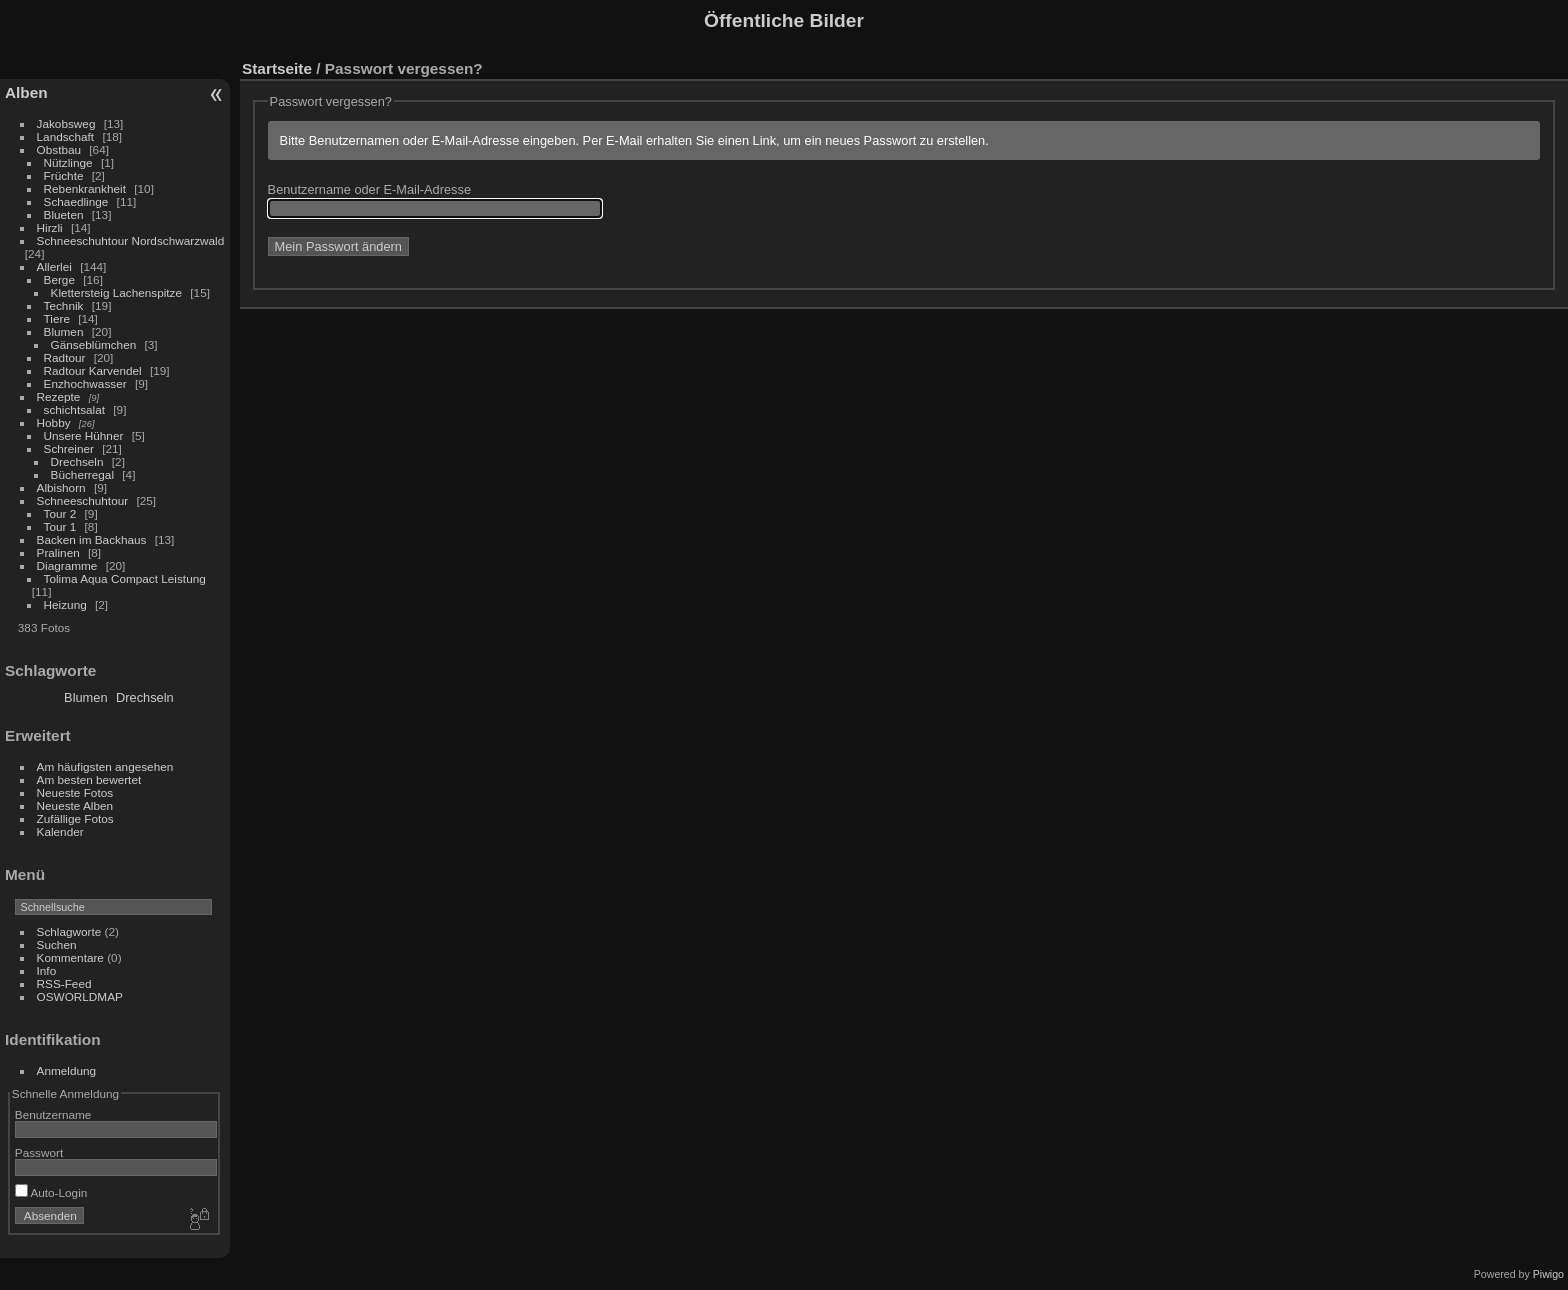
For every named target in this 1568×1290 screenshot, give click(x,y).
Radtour (65, 357)
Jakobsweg (66, 123)
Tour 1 (60, 526)
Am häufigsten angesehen (105, 766)
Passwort (39, 1152)
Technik (64, 305)
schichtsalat (74, 409)
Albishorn (61, 487)
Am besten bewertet (89, 779)
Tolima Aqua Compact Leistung (125, 578)
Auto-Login (51, 1192)
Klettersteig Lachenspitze (116, 292)
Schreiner (69, 448)
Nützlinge (68, 162)
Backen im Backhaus (92, 539)
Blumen (64, 331)
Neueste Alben (75, 805)
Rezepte (59, 396)
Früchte (64, 175)
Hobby (54, 422)
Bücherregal (82, 474)
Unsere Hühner (84, 435)
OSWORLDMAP (80, 996)
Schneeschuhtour (83, 500)
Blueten (64, 214)
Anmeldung (67, 1070)
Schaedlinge (76, 201)
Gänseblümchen (94, 344)
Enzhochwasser (85, 383)
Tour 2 (60, 513)
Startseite (277, 68)
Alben (26, 92)
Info (47, 970)
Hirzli (50, 227)
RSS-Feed (64, 983)
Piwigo (1548, 1274)
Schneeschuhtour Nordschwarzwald (131, 240)
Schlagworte (69, 931)
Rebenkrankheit (85, 188)
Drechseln (77, 461)
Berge (59, 279)
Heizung (65, 604)
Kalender (60, 831)
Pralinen (58, 552)
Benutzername (53, 1114)
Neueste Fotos (75, 792)
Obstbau (59, 149)
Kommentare (70, 957)
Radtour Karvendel (93, 370)
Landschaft (66, 136)
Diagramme (67, 565)
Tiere (57, 318)
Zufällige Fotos (75, 818)
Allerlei (54, 266)
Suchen (57, 944)
